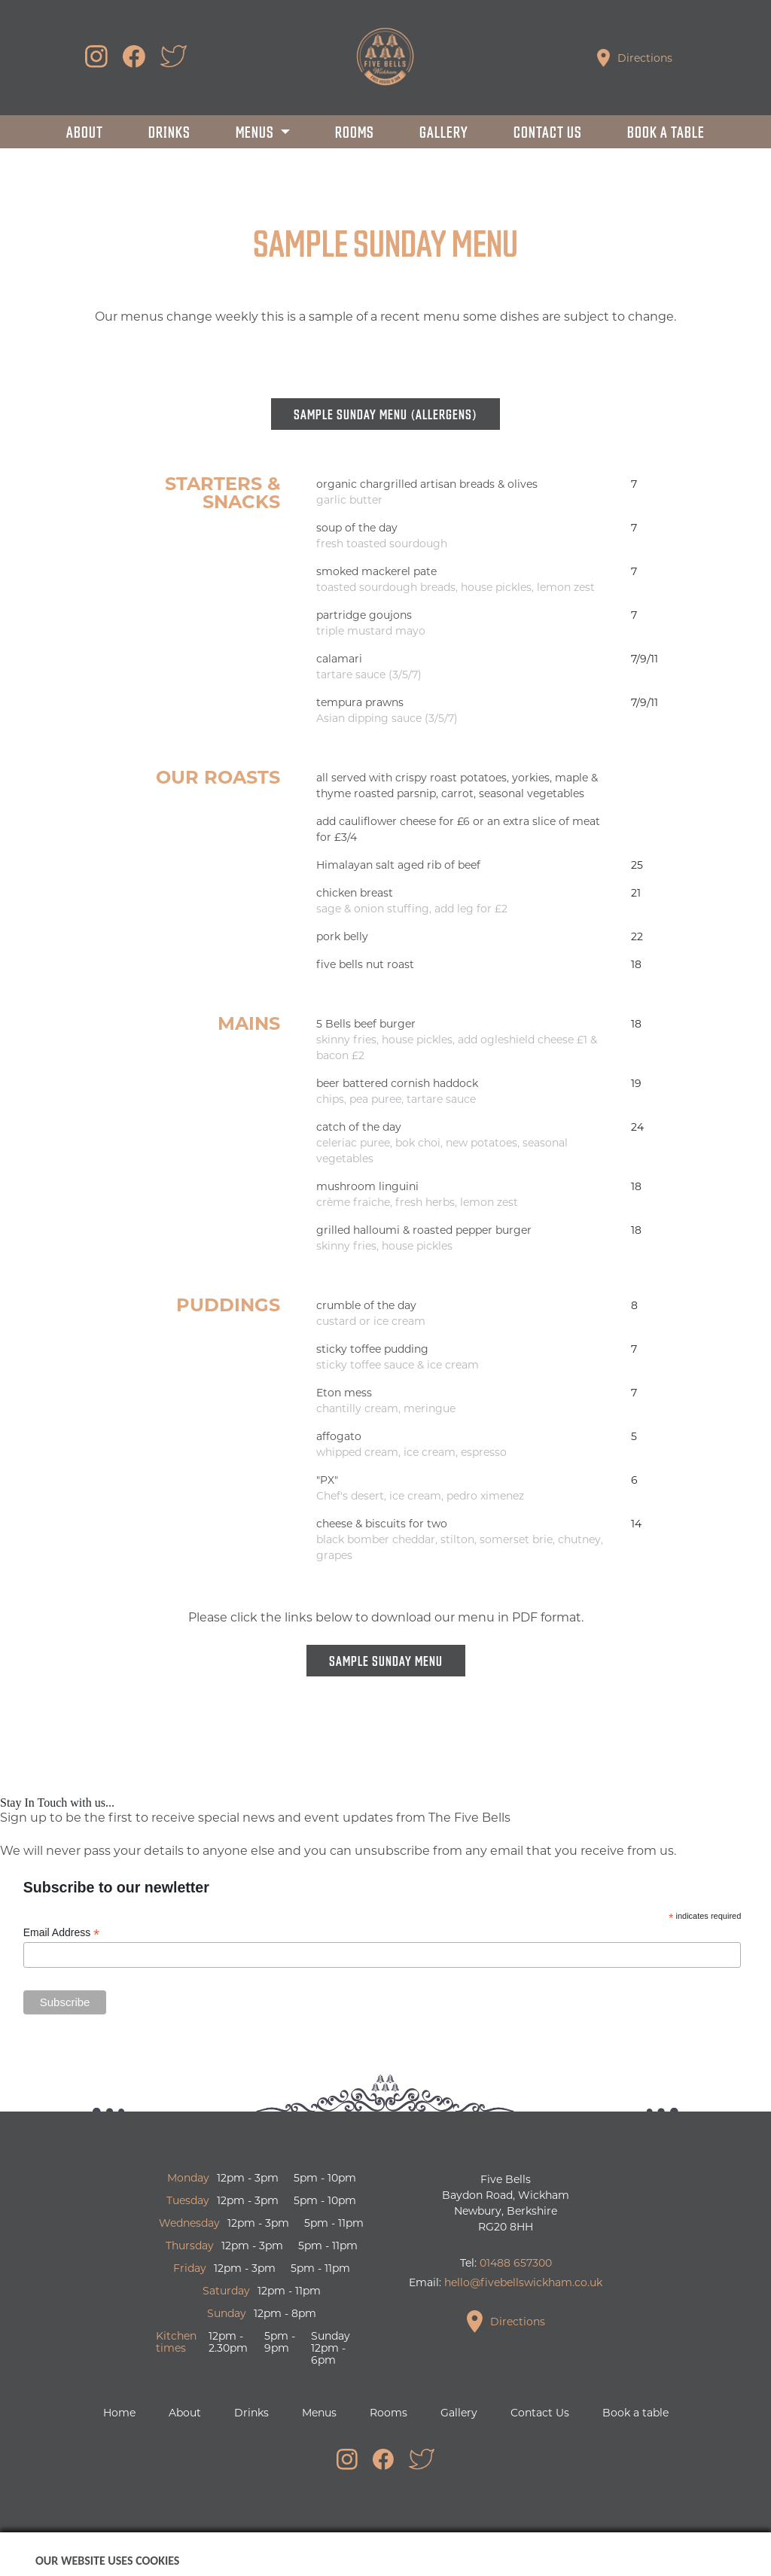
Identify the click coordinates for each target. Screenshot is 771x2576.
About (84, 131)
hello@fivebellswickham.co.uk (523, 2282)
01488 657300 (516, 2263)
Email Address (61, 1933)
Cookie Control (529, 2554)
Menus (256, 131)
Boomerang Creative (338, 2553)
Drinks (169, 131)
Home (119, 2412)
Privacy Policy (441, 2554)
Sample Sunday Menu (386, 1660)
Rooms (354, 131)
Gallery (443, 131)
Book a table (666, 131)
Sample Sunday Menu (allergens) (385, 414)
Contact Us (547, 131)
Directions (634, 58)
